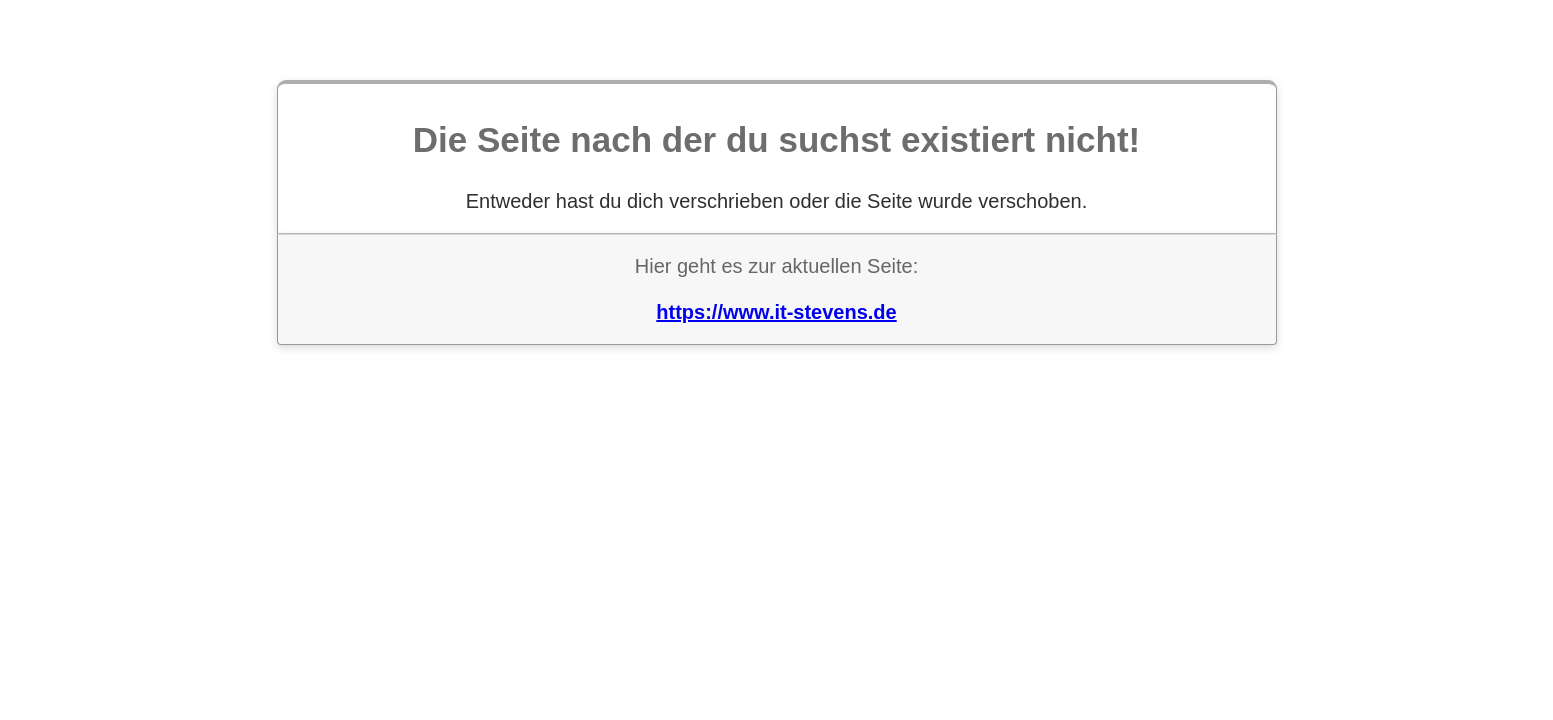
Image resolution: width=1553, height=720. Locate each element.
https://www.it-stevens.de (776, 312)
